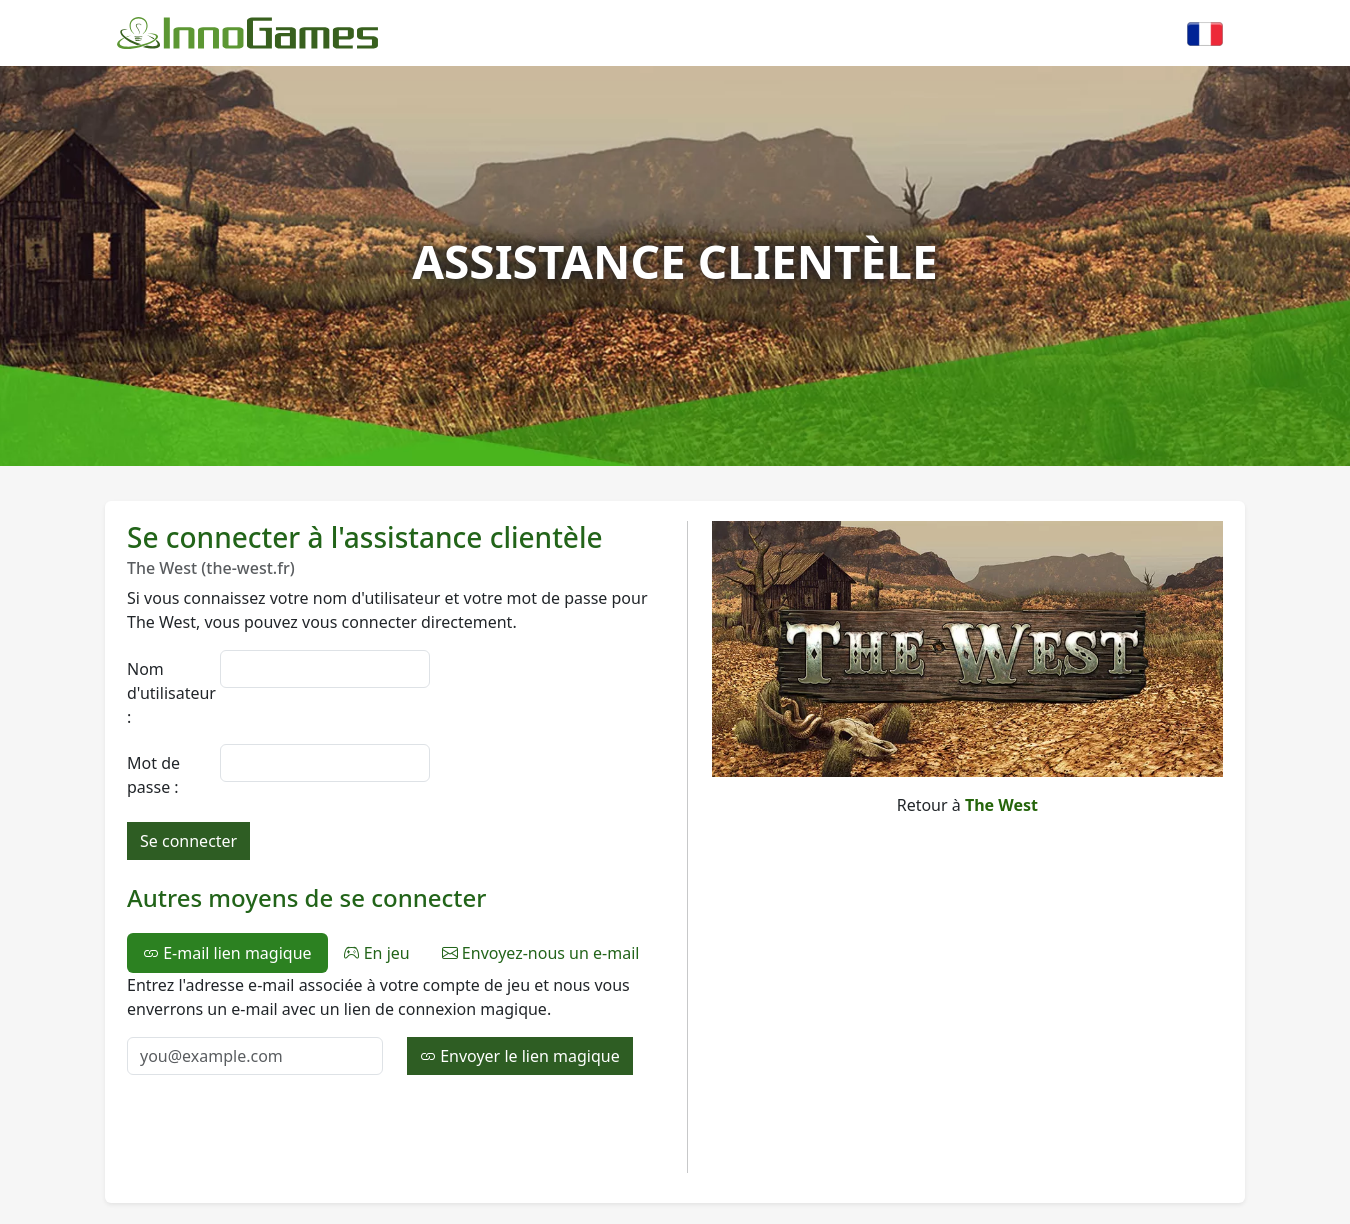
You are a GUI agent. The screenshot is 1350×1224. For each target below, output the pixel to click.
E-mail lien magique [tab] (227, 953)
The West (1001, 805)
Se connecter (188, 841)
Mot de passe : (153, 775)
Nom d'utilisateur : (167, 693)
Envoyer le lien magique (520, 1056)
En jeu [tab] (377, 953)
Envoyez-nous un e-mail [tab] (541, 953)
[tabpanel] (395, 1024)
